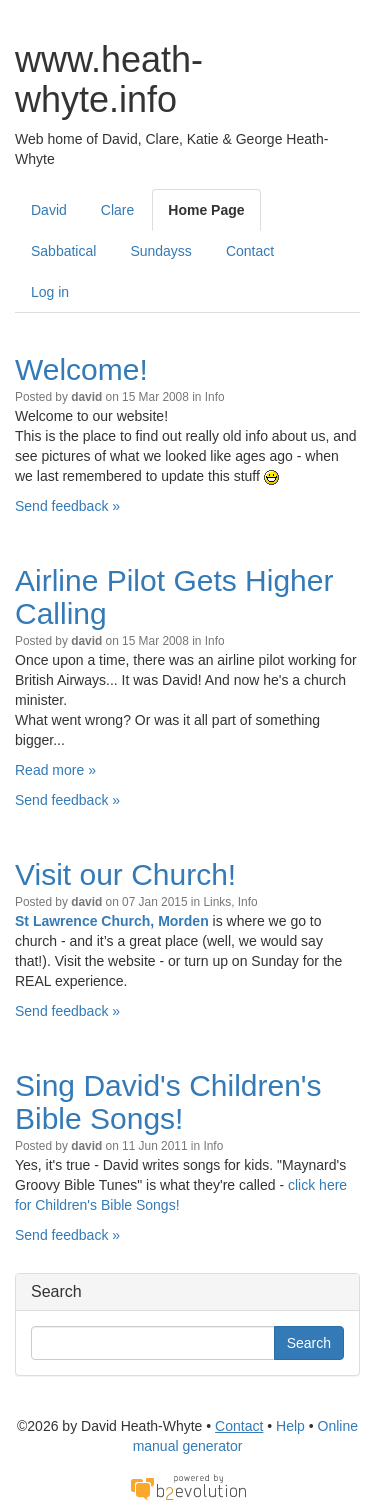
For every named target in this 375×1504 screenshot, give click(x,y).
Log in (50, 292)
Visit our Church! (125, 874)
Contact (250, 251)
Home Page (206, 210)
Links (217, 902)
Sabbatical (63, 251)
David (49, 210)
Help (290, 1426)
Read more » (55, 770)
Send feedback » (67, 506)
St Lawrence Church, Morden (112, 921)
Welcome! (81, 369)
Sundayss (160, 251)
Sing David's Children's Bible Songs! (168, 1102)
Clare (117, 210)
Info (215, 397)
